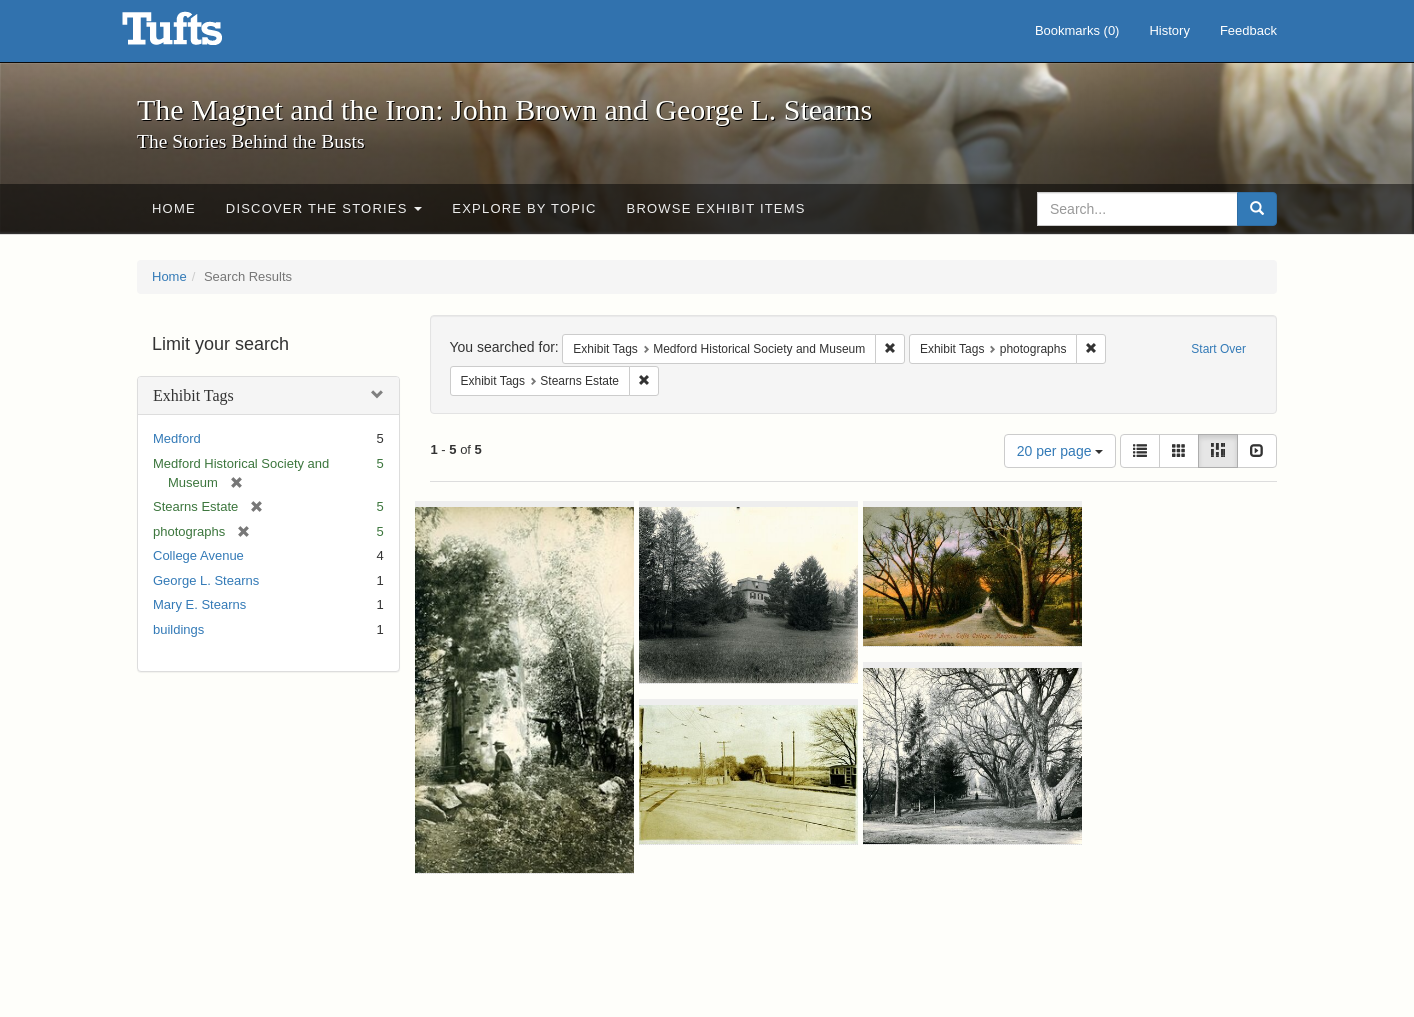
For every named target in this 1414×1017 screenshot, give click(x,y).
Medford (177, 438)
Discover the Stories (324, 208)
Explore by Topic (524, 208)
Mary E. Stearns (199, 604)
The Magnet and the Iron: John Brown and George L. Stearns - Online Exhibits (197, 35)
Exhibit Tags (193, 395)
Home (174, 208)
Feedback (1248, 30)
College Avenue (198, 555)
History (1169, 30)
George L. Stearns (206, 580)
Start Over (1218, 349)
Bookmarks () (1077, 30)
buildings (178, 629)
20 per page (1060, 451)
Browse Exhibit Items (716, 208)
